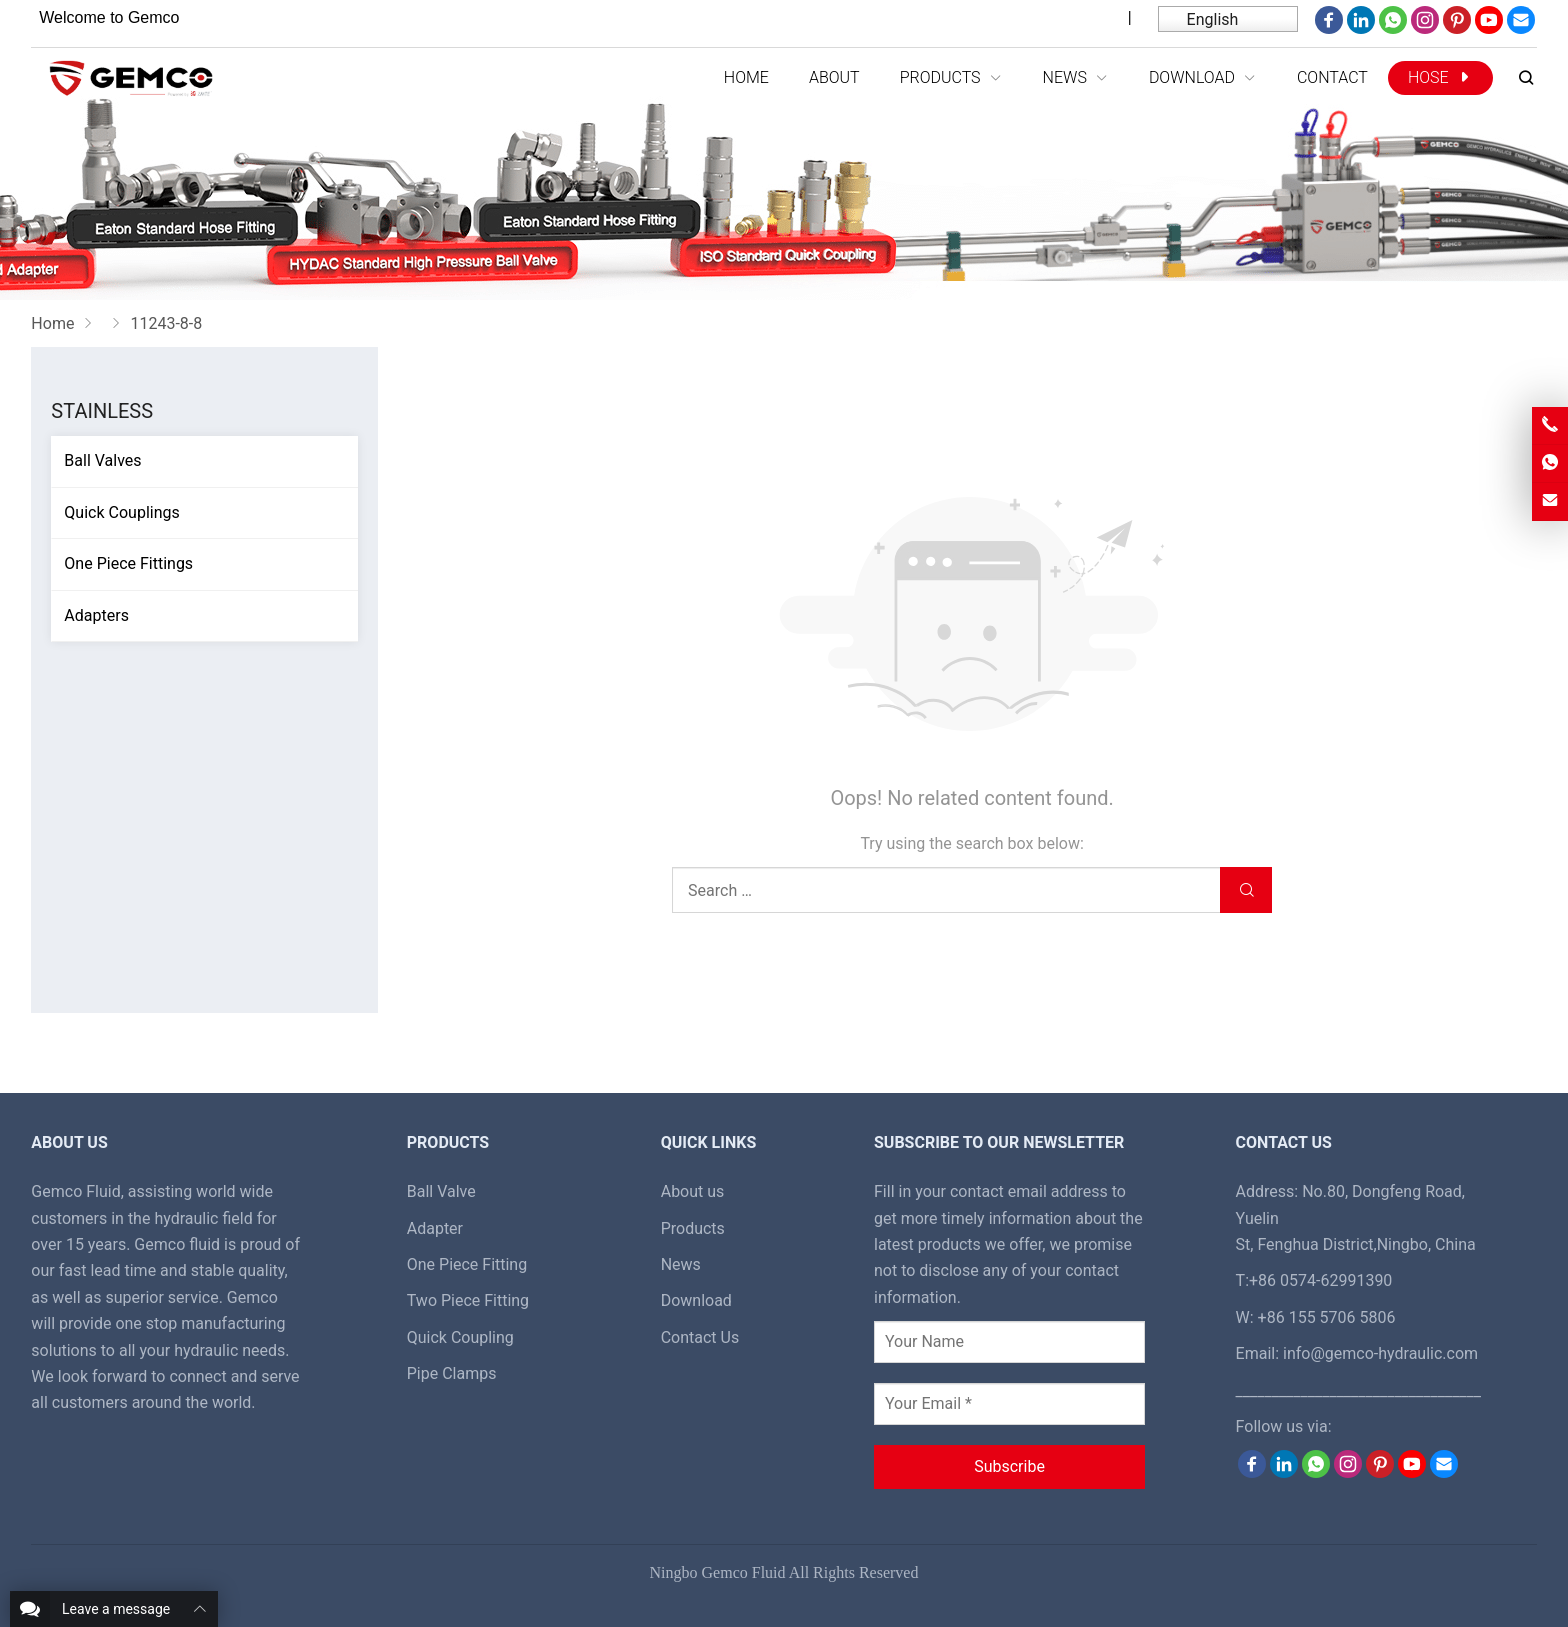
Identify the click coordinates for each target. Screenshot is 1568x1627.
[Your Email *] (1009, 1404)
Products (693, 1228)
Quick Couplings (121, 512)
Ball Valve (441, 1191)
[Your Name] (1009, 1342)
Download (696, 1300)
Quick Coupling (460, 1337)
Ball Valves (102, 460)
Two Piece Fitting (468, 1300)
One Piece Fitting (467, 1264)
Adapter (435, 1228)
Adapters (96, 615)
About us (693, 1191)
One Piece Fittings (128, 563)
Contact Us (700, 1337)
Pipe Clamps (452, 1373)
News (681, 1264)
